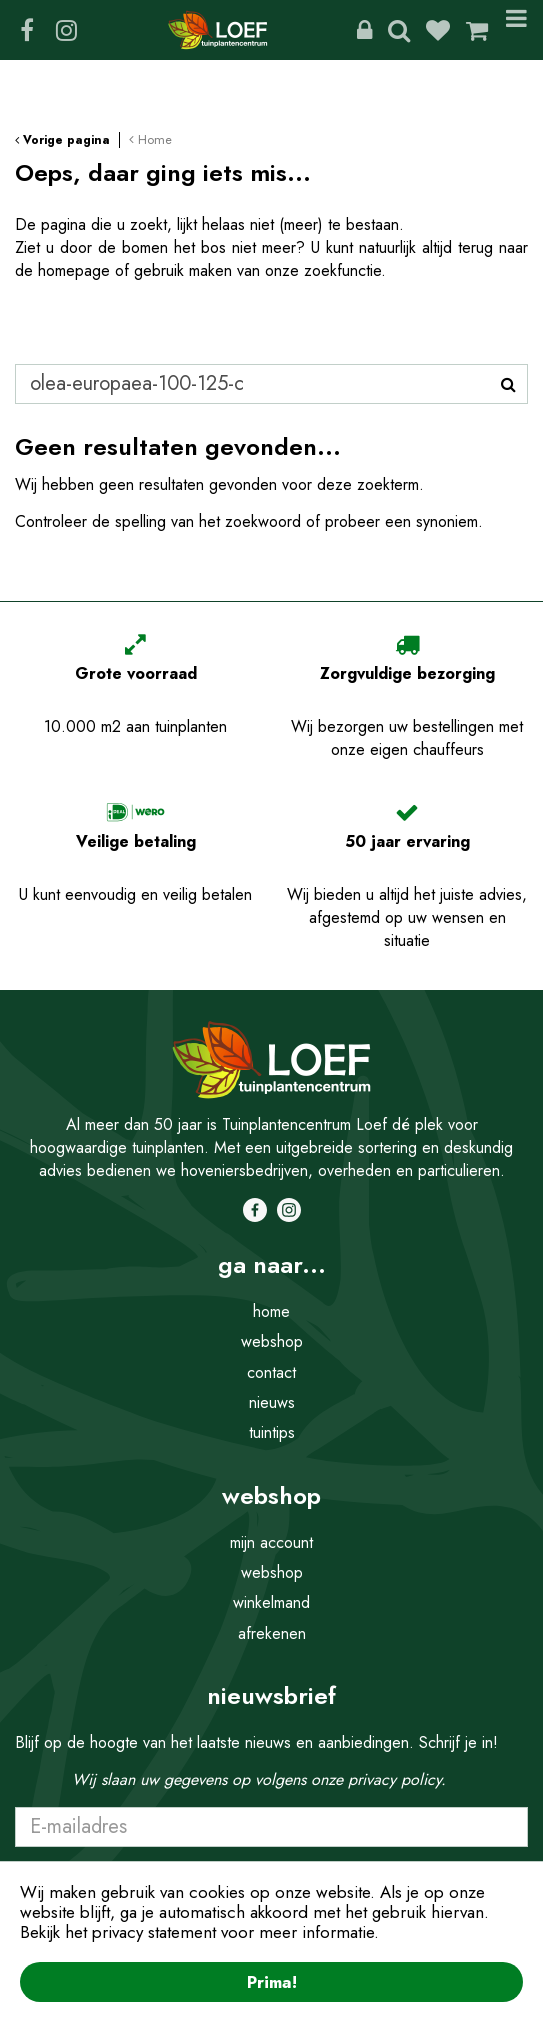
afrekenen (272, 1633)
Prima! (272, 1982)
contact (271, 1372)
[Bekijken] (477, 30)
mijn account (271, 1542)
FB (27, 30)
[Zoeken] (271, 384)
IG (66, 30)
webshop (272, 1341)
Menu (516, 30)
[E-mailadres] (271, 1827)
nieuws (272, 1402)
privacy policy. (397, 1779)
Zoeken (399, 30)
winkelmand (271, 1602)
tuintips (272, 1432)
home (271, 1311)
